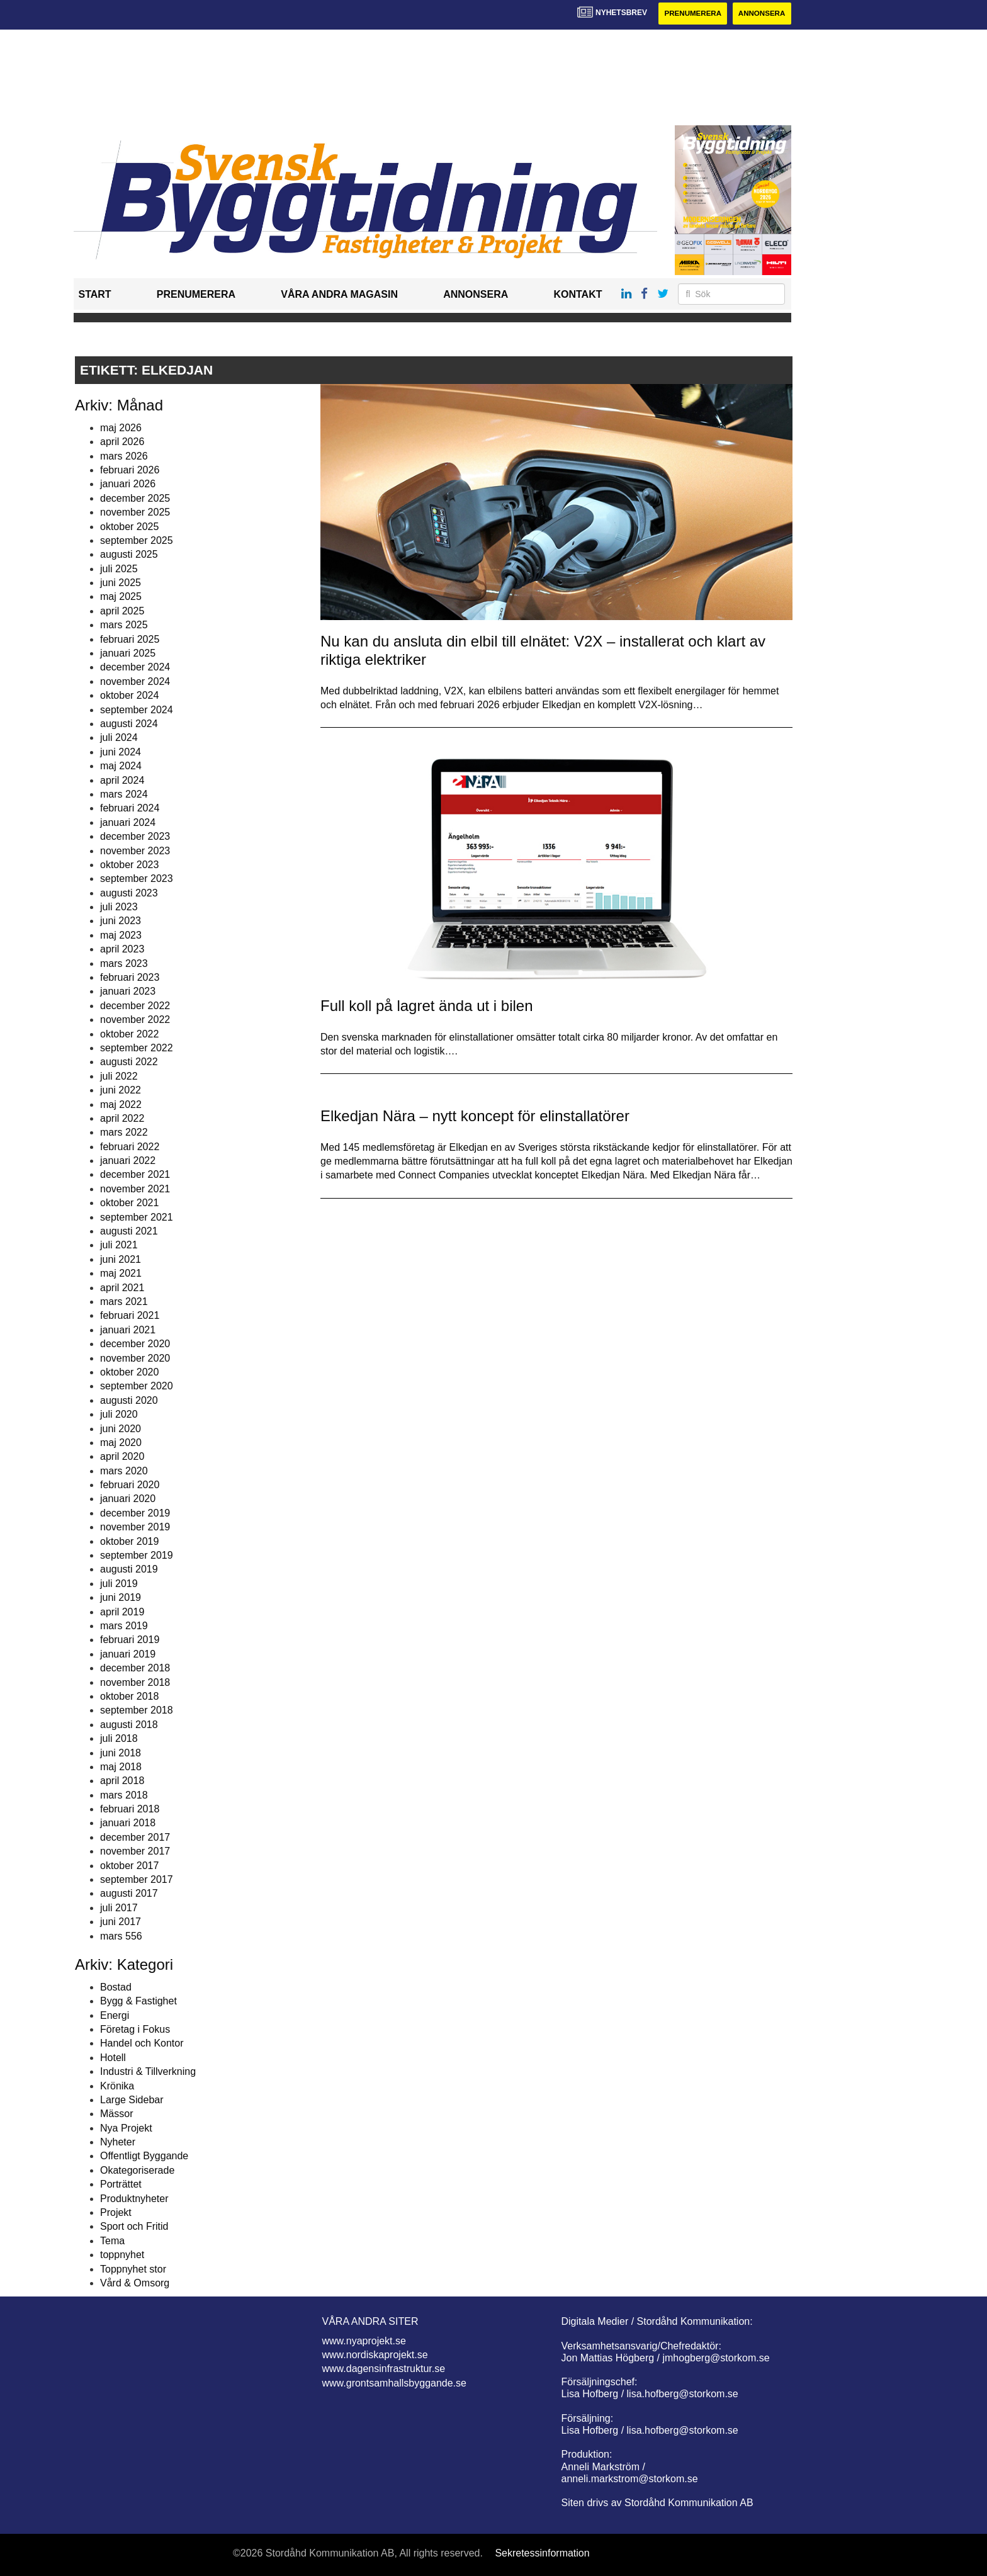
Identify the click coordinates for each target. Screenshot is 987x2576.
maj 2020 (121, 1443)
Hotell (113, 2057)
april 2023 (122, 949)
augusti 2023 (129, 893)
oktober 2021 (129, 1203)
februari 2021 (129, 1316)
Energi (114, 2015)
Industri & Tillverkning (148, 2072)
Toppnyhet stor (133, 2269)
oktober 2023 (129, 865)
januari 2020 (127, 1499)
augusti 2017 (129, 1894)
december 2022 (135, 1005)
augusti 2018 (129, 1724)
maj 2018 (121, 1767)
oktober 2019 (129, 1541)
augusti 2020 (129, 1400)
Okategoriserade (137, 2171)
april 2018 (122, 1781)
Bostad (116, 1987)
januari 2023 (127, 991)
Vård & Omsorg (134, 2283)
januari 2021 (127, 1330)
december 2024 (135, 667)
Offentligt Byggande (144, 2156)
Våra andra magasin (339, 295)
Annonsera (760, 13)
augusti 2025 (129, 555)
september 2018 (136, 1710)
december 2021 (135, 1175)
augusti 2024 (129, 724)
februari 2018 (129, 1809)
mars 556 (121, 1936)
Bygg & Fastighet (138, 2001)
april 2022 (122, 1119)
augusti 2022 (129, 1062)
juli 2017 (119, 1907)
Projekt (116, 2213)
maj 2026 (121, 427)
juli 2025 (119, 568)
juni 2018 (120, 1753)
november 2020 (135, 1358)
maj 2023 (121, 935)
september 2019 (136, 1556)
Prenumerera (688, 13)
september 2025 (136, 541)
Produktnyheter (134, 2198)
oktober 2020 (129, 1372)
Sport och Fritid (134, 2227)
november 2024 (135, 681)
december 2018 (135, 1668)
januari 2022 (127, 1161)
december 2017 (135, 1838)
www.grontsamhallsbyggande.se (394, 2383)
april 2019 (122, 1612)
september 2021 (136, 1217)
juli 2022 (119, 1076)
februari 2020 (129, 1485)
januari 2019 (127, 1654)
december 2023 (135, 837)
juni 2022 (120, 1090)
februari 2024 (129, 808)
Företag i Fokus (135, 2030)
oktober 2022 (129, 1034)
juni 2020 (120, 1428)
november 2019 (135, 1527)
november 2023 (135, 850)
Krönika (117, 2086)
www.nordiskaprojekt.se (375, 2355)
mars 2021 (124, 1302)
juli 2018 (119, 1739)
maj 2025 (121, 597)
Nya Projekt (126, 2128)
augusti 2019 (129, 1569)
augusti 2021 (129, 1231)
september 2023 (136, 879)
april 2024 (122, 780)
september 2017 (136, 1880)
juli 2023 (119, 907)
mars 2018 (124, 1795)
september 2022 (136, 1048)
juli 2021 (119, 1245)
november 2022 (135, 1020)
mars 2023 (124, 963)
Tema (112, 2240)
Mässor (116, 2114)
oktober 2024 (129, 696)
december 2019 (135, 1513)
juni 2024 (120, 752)
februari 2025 (129, 639)
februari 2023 (129, 978)
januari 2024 (127, 822)
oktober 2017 (129, 1865)
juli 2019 (119, 1583)
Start (95, 295)
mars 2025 (124, 625)
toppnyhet (122, 2255)
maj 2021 (121, 1273)
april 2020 (122, 1457)
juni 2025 (120, 583)
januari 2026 (127, 484)
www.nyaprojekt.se (364, 2341)
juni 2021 (120, 1260)
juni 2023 (120, 921)
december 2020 (135, 1344)
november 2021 (135, 1189)
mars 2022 (124, 1132)
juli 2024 (119, 738)
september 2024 (136, 709)
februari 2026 (129, 470)
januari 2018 (127, 1823)
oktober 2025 (129, 526)
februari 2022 (129, 1146)
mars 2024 (124, 794)
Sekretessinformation (542, 2553)
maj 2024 (121, 766)
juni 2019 (120, 1598)
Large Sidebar (132, 2100)
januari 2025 (127, 653)
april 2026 (122, 442)
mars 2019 (124, 1626)
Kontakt (577, 295)
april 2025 (122, 611)
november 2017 (135, 1851)
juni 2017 (120, 1922)
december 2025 (135, 498)
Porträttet (121, 2184)
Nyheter (117, 2142)
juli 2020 (119, 1414)
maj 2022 (121, 1104)
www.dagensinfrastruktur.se (384, 2369)
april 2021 (122, 1287)
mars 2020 (124, 1471)
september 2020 (136, 1386)
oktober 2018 (129, 1697)
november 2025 (135, 512)
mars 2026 (124, 456)
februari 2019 (129, 1640)
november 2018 (135, 1682)
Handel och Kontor (142, 2043)
